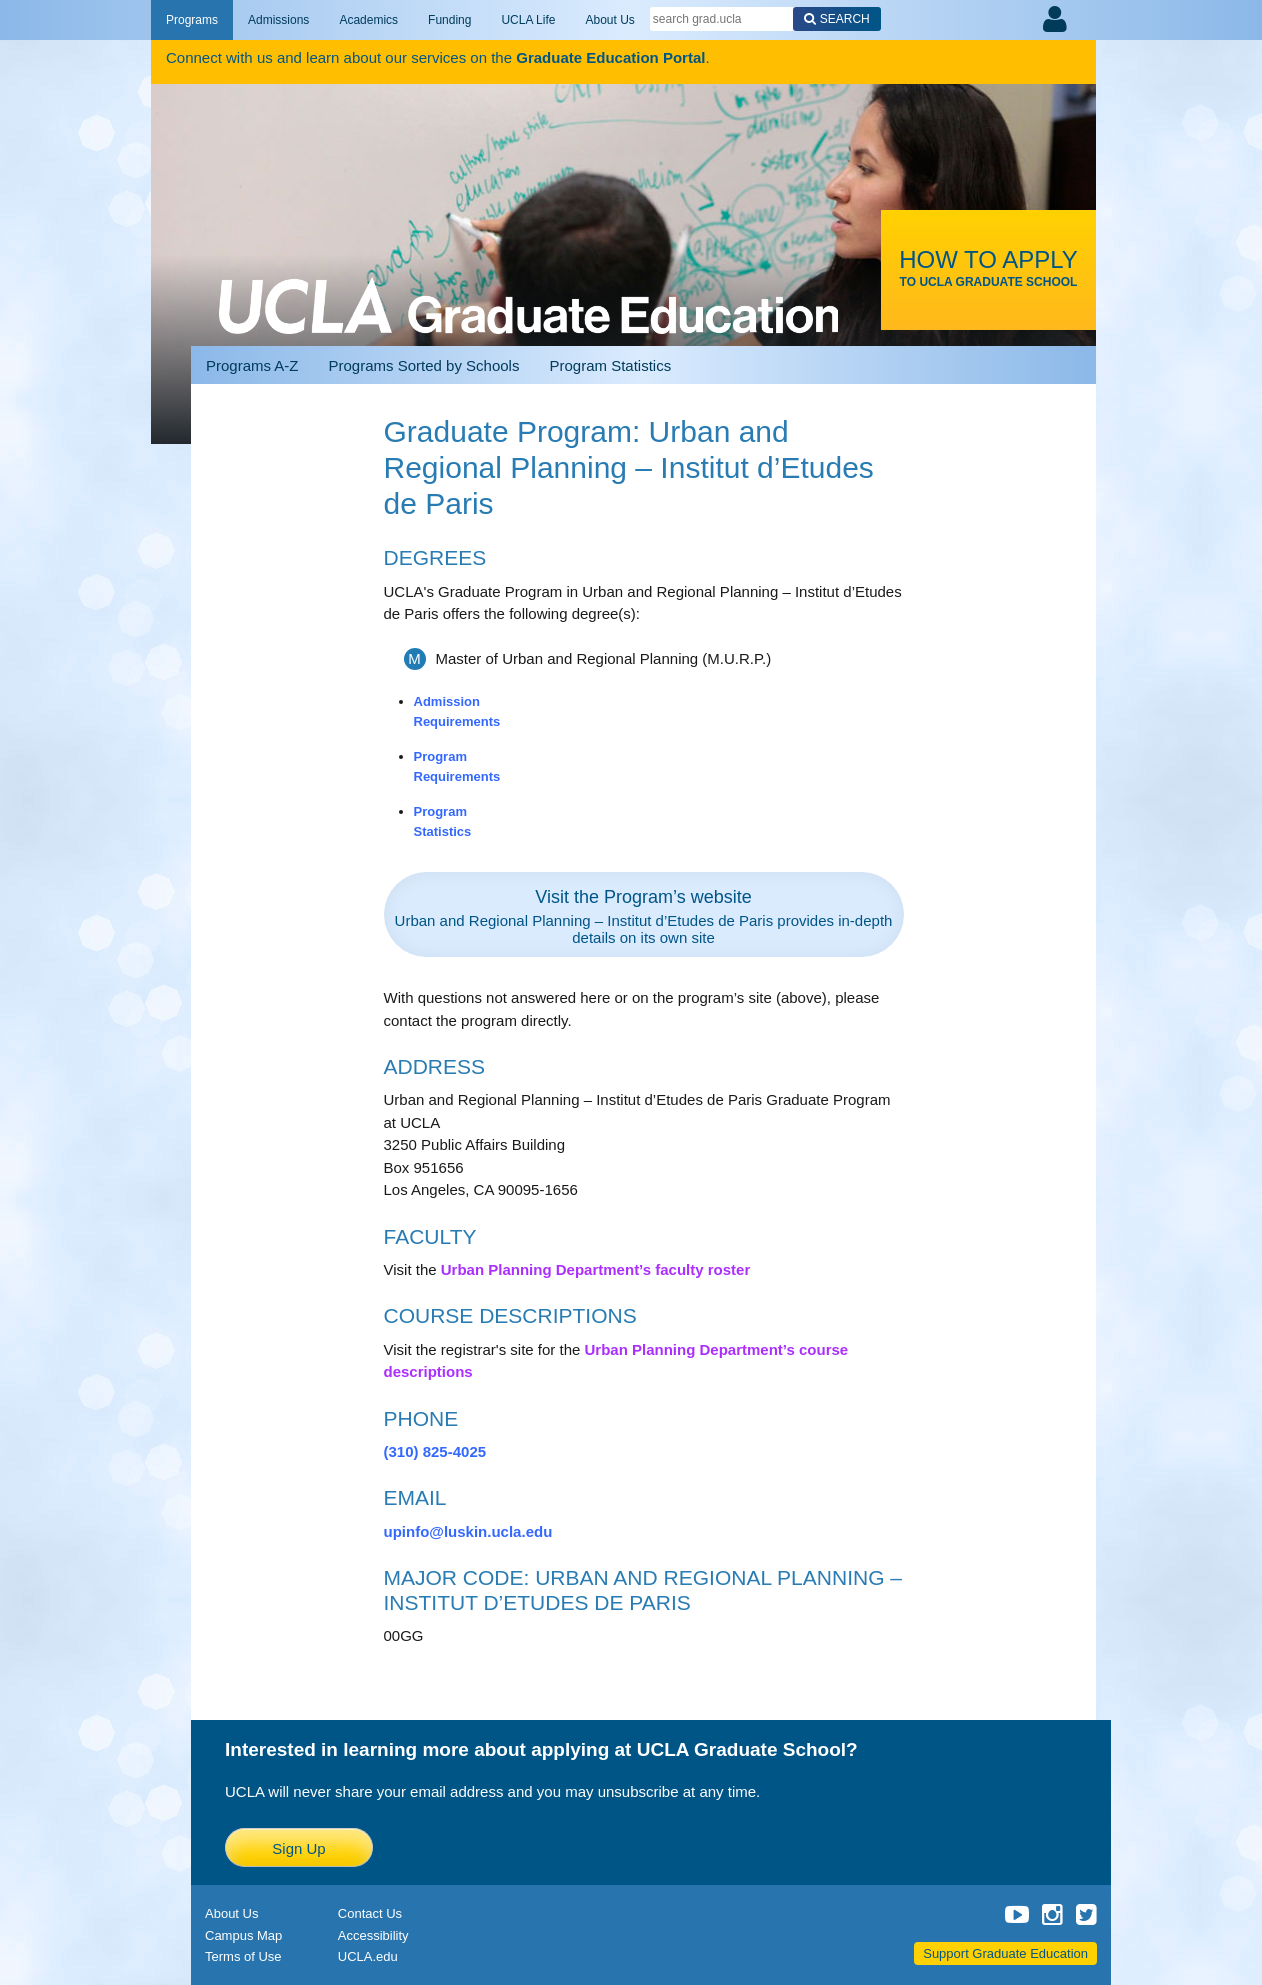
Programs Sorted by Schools (424, 365)
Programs (192, 20)
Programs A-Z (252, 365)
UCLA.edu (368, 1956)
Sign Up (298, 1848)
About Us (609, 20)
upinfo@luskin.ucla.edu (468, 1531)
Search (845, 19)
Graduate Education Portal (610, 57)
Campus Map (243, 1935)
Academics (368, 20)
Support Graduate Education (1005, 1953)
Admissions (278, 20)
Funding (449, 20)
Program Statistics (610, 365)
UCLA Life (528, 20)
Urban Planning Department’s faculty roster (596, 1269)
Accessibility (373, 1935)
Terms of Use (243, 1956)
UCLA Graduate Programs (528, 282)
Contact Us (370, 1913)
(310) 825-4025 (435, 1451)
